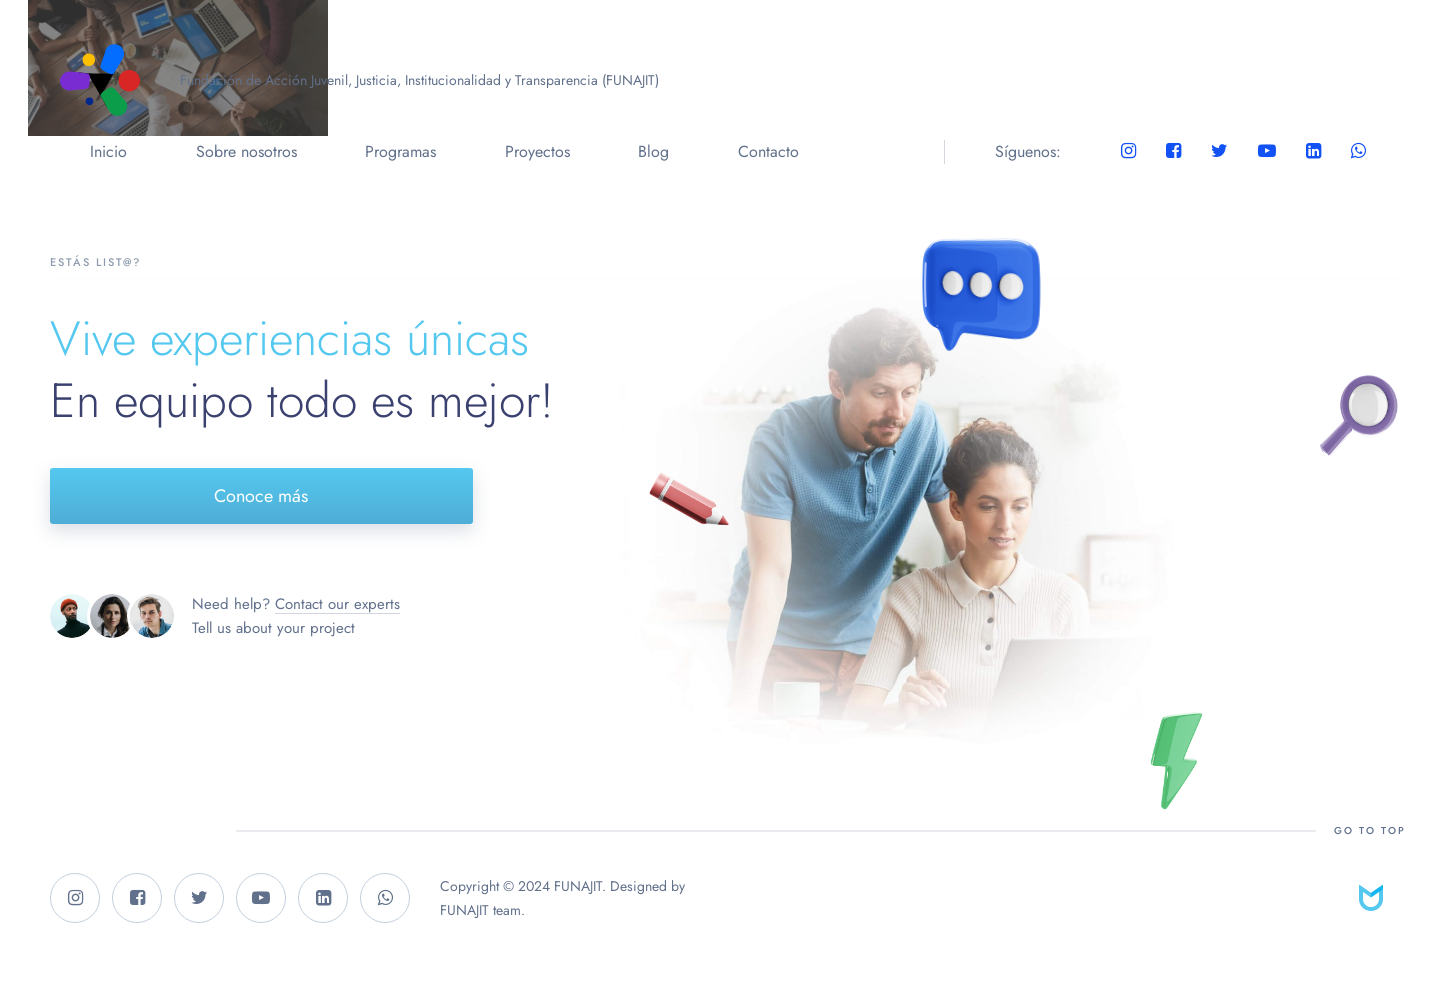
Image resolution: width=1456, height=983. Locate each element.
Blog (653, 151)
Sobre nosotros (246, 151)
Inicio (108, 151)
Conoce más (261, 496)
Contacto (768, 151)
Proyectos (537, 151)
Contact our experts (337, 604)
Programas (400, 151)
